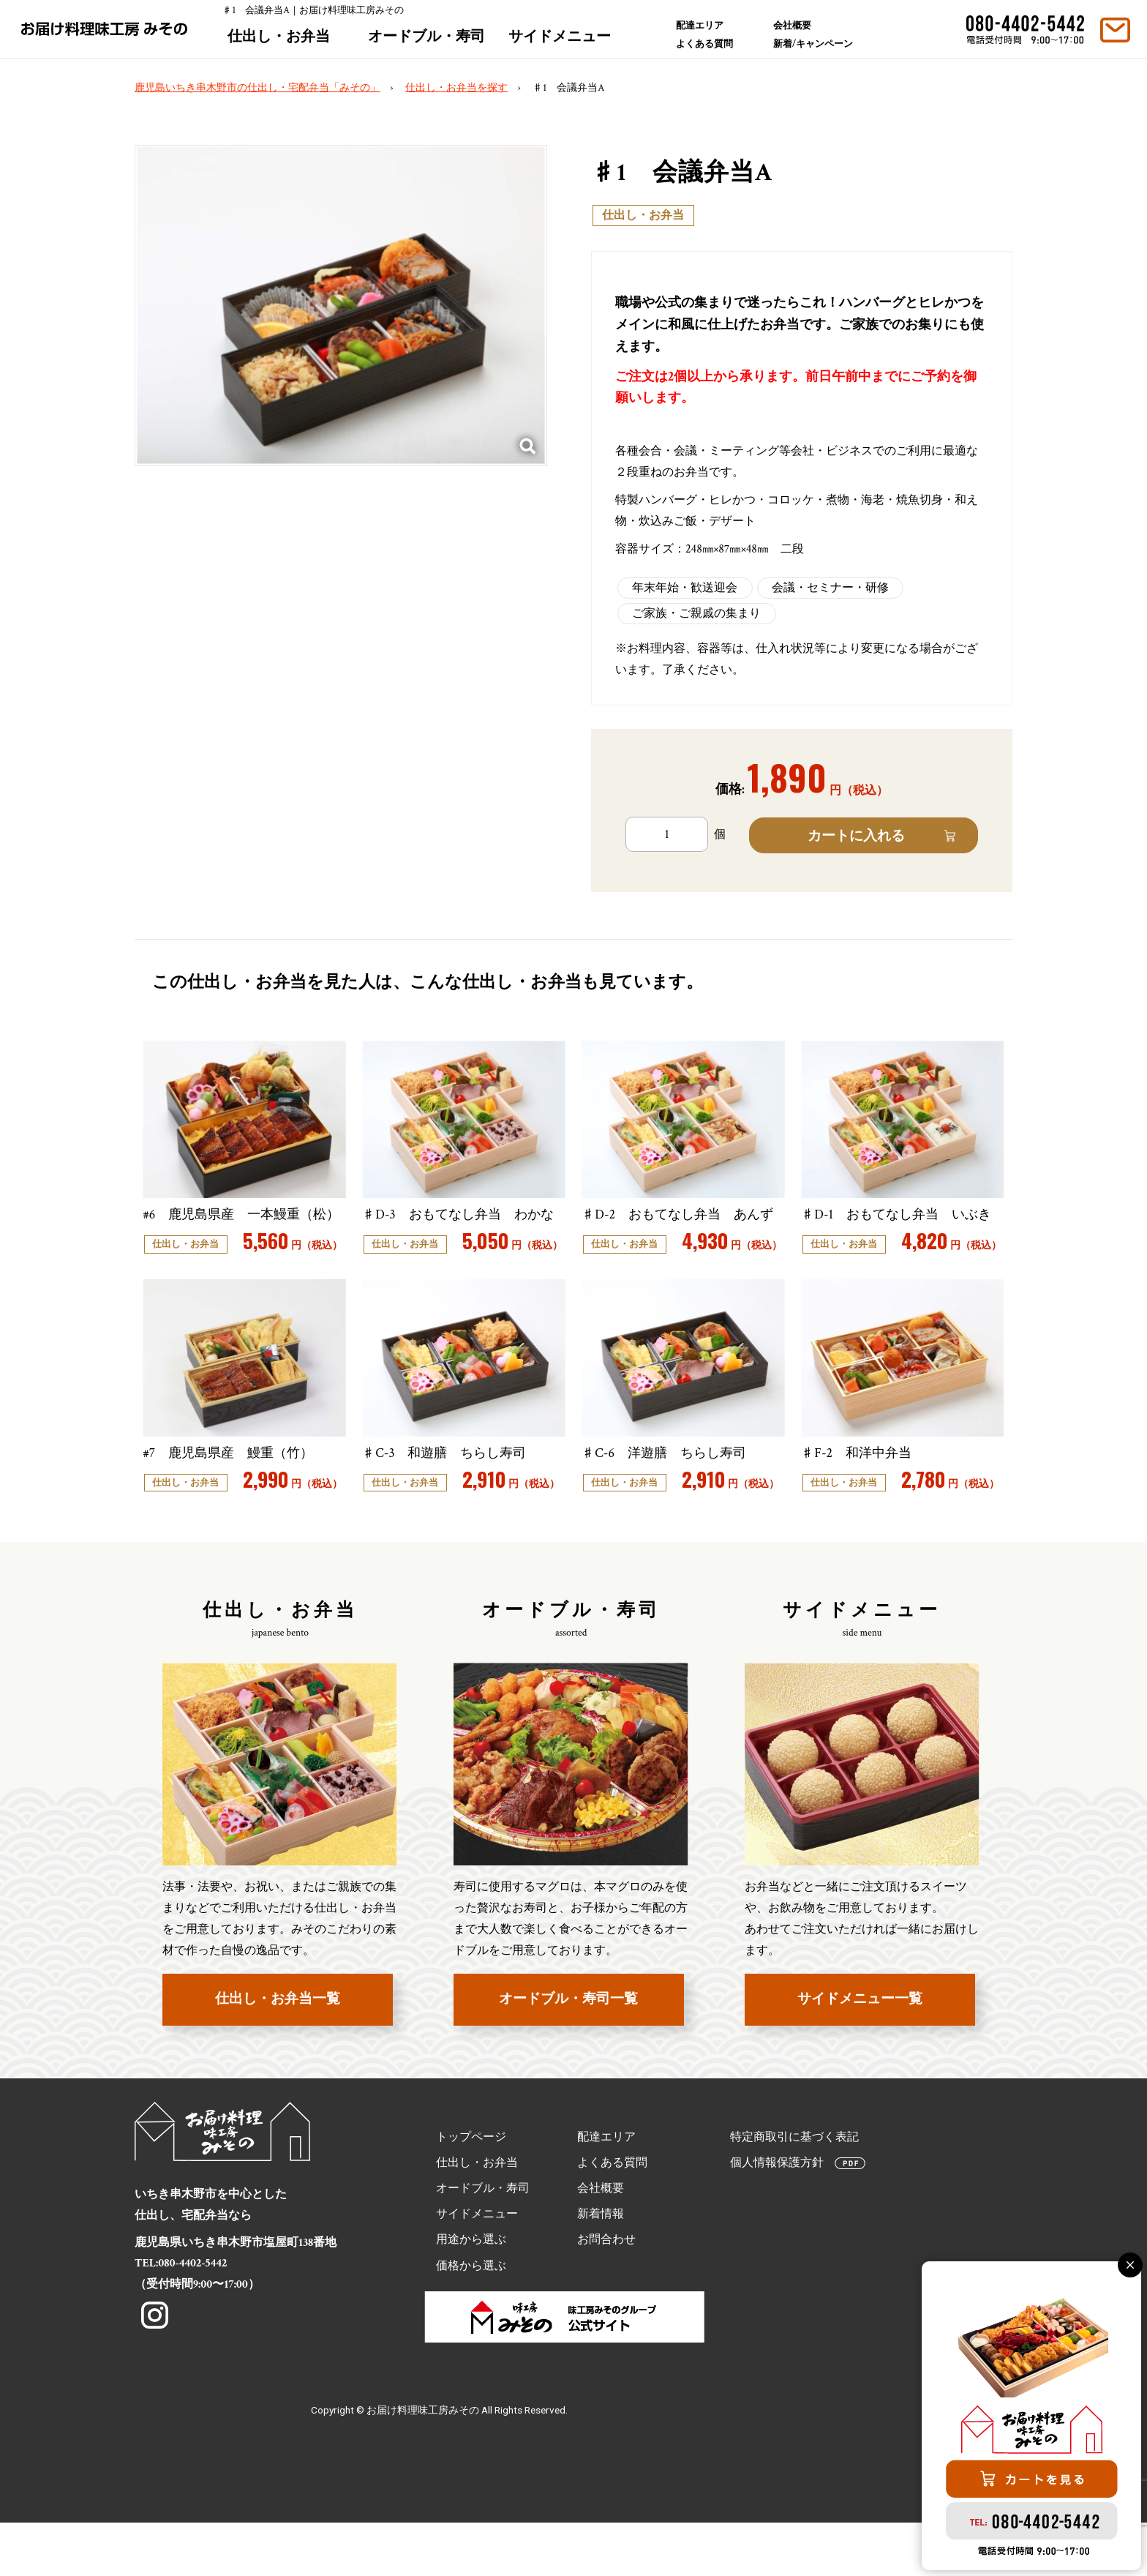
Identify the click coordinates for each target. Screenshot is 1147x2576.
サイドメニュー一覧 (859, 2049)
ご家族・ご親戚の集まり (696, 613)
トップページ (471, 2187)
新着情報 (600, 2264)
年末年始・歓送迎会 (684, 588)
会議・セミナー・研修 (830, 588)
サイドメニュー (564, 44)
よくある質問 (709, 50)
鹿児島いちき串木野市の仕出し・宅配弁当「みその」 (257, 87)
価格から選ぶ (471, 2316)
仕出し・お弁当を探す (456, 87)
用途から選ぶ (471, 2290)
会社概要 (795, 25)
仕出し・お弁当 (281, 44)
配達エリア (703, 25)
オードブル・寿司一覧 (568, 2049)
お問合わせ (606, 2290)
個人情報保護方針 (777, 2212)
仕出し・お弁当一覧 (277, 2049)
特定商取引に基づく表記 (794, 2187)
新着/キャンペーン (813, 50)
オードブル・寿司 (431, 44)
